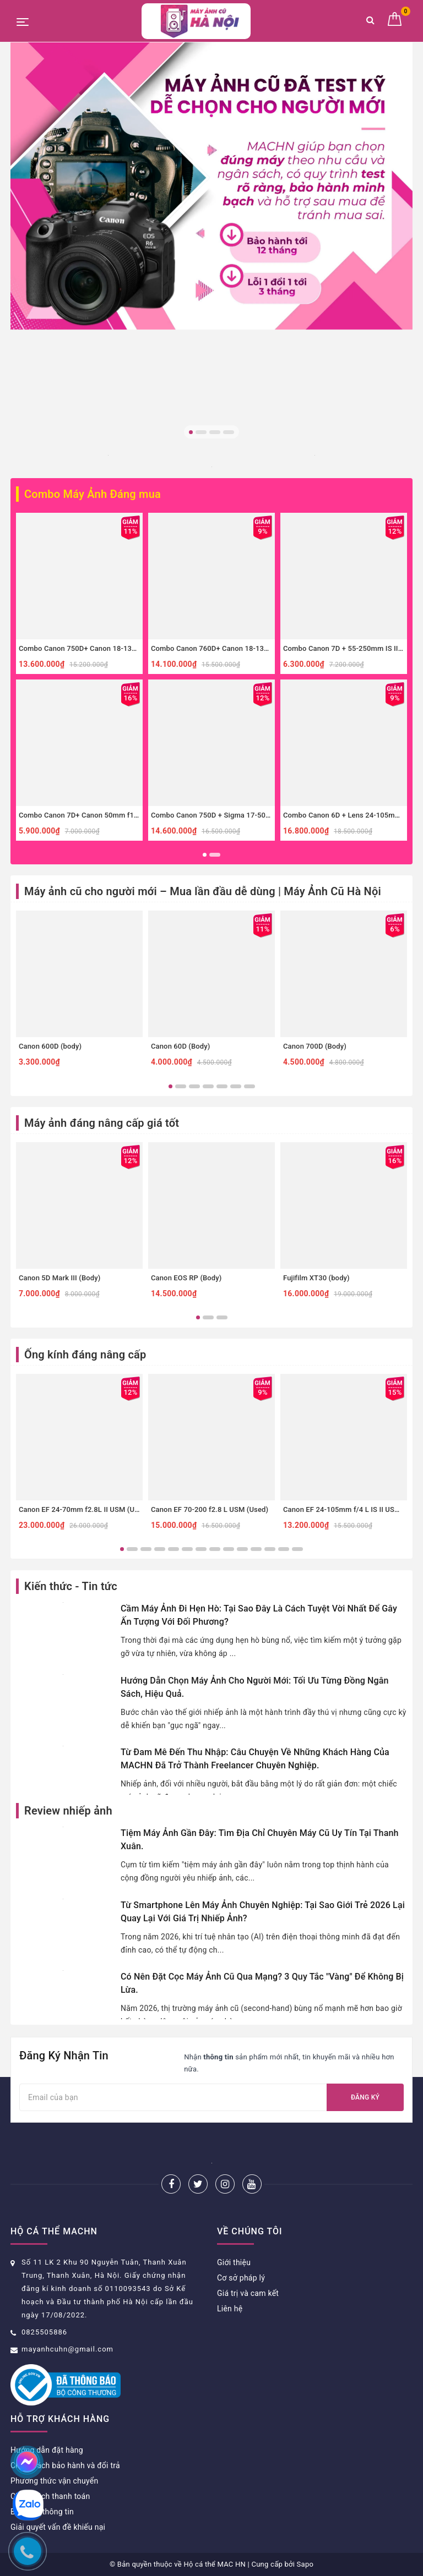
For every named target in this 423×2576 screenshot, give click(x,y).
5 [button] (221, 1086)
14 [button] (297, 1549)
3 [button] (214, 432)
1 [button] (191, 432)
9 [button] (228, 1549)
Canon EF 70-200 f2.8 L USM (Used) (209, 1509)
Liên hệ (229, 2308)
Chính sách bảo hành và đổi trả (65, 2465)
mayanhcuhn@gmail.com (67, 2349)
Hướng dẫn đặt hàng (46, 2450)
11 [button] (256, 1549)
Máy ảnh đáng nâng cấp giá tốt (101, 1123)
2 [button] (201, 432)
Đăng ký (365, 2097)
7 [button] (249, 1086)
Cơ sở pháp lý (241, 2277)
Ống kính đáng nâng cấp (85, 1354)
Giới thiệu (234, 2262)
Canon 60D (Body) (180, 1046)
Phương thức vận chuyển (54, 2480)
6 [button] (235, 1086)
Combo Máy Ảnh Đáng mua (92, 494)
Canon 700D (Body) (314, 1046)
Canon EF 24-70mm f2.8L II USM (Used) (84, 1509)
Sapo (305, 2564)
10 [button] (242, 1549)
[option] (211, 186)
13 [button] (283, 1549)
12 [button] (269, 1549)
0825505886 (44, 2332)
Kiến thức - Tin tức (70, 1586)
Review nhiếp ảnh (68, 1810)
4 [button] (228, 432)
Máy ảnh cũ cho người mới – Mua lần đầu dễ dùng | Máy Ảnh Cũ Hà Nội (202, 891)
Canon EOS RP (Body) (186, 1278)
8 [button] (214, 1549)
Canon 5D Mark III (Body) (59, 1278)
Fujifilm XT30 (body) (316, 1278)
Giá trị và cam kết (248, 2293)
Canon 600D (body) (50, 1046)
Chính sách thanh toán (50, 2496)
